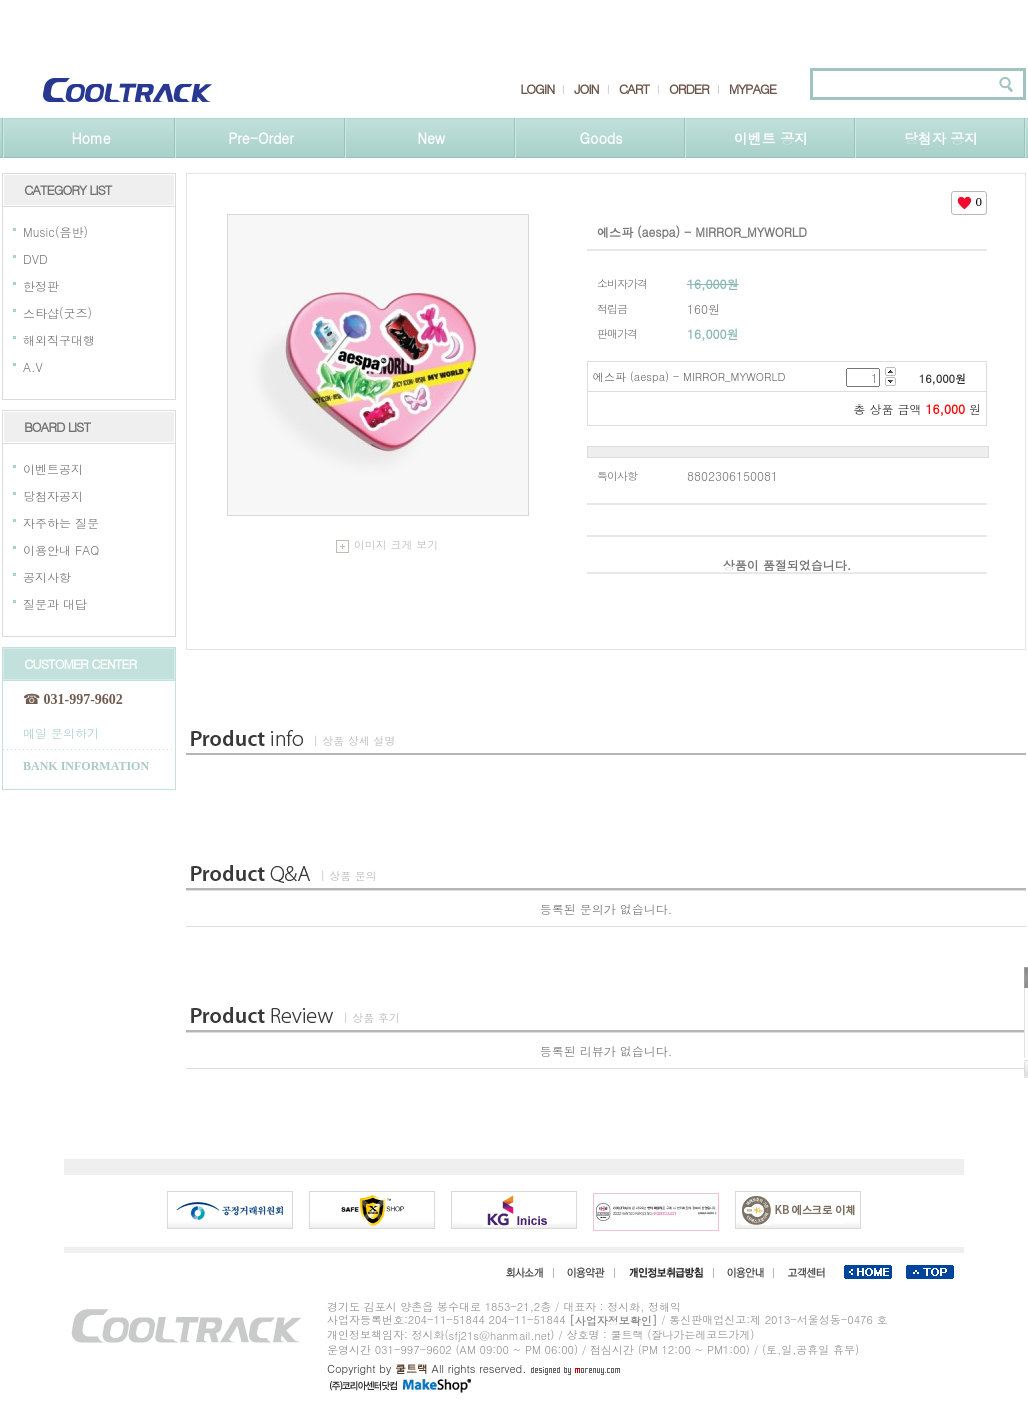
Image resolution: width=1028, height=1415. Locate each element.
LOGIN (537, 89)
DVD (35, 258)
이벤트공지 (53, 468)
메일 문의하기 (61, 731)
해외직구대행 (59, 339)
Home (90, 138)
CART (634, 89)
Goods (601, 138)
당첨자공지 (53, 495)
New (431, 138)
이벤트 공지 (771, 138)
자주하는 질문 (61, 522)
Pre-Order (260, 138)
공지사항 (47, 576)
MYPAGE (752, 89)
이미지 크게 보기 (387, 544)
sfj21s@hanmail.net (500, 1335)
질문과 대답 (55, 603)
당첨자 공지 (941, 138)
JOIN (586, 89)
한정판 (41, 285)
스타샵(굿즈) (57, 312)
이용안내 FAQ (61, 549)
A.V (33, 366)
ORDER (689, 89)
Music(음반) (55, 231)
